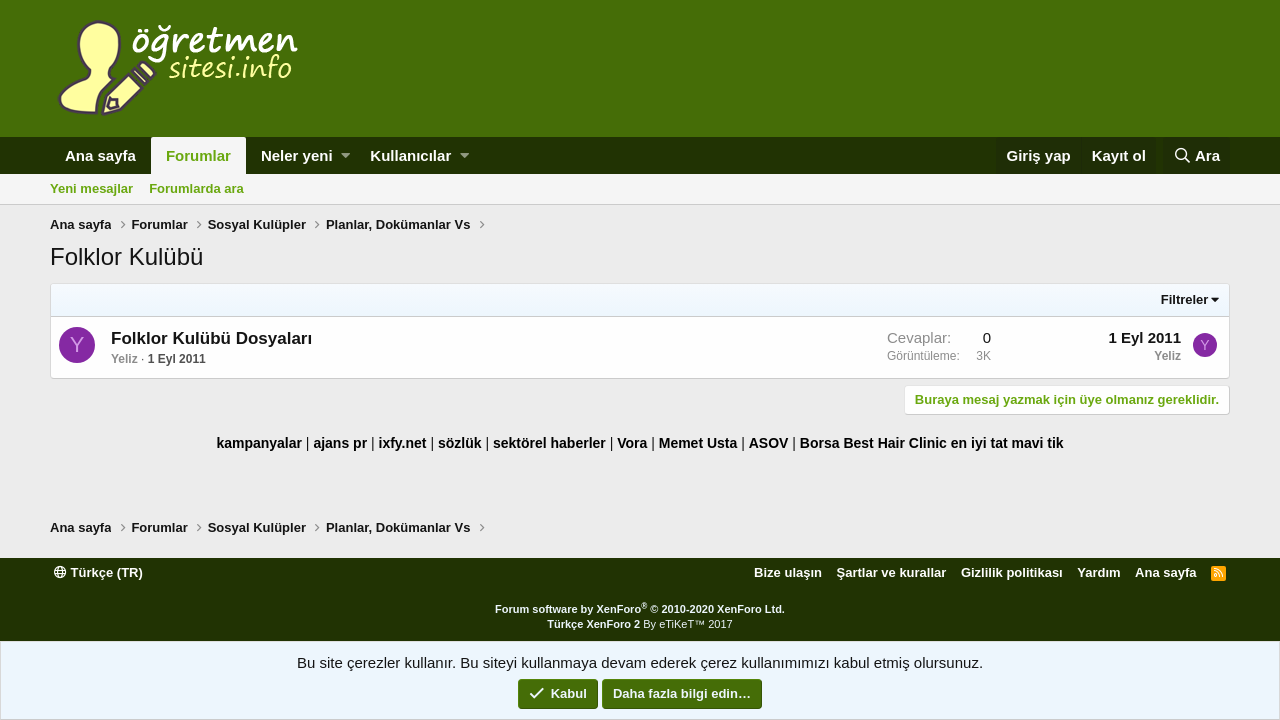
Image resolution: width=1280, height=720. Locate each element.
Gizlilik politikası (1012, 572)
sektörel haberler (549, 443)
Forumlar (198, 155)
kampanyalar (259, 443)
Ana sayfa (100, 155)
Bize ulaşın (788, 572)
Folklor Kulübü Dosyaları (211, 338)
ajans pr (340, 443)
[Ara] (1196, 155)
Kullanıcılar (410, 155)
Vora (632, 443)
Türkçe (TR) (98, 572)
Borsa (820, 443)
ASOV (769, 443)
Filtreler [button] (1185, 299)
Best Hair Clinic (894, 443)
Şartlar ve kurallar (892, 572)
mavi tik (1037, 443)
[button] (345, 155)
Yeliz (124, 359)
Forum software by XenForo (640, 609)
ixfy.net (403, 443)
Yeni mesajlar (91, 188)
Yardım (1098, 572)
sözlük (460, 443)
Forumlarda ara (196, 188)
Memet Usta (698, 443)
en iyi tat (979, 443)
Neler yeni (297, 155)
